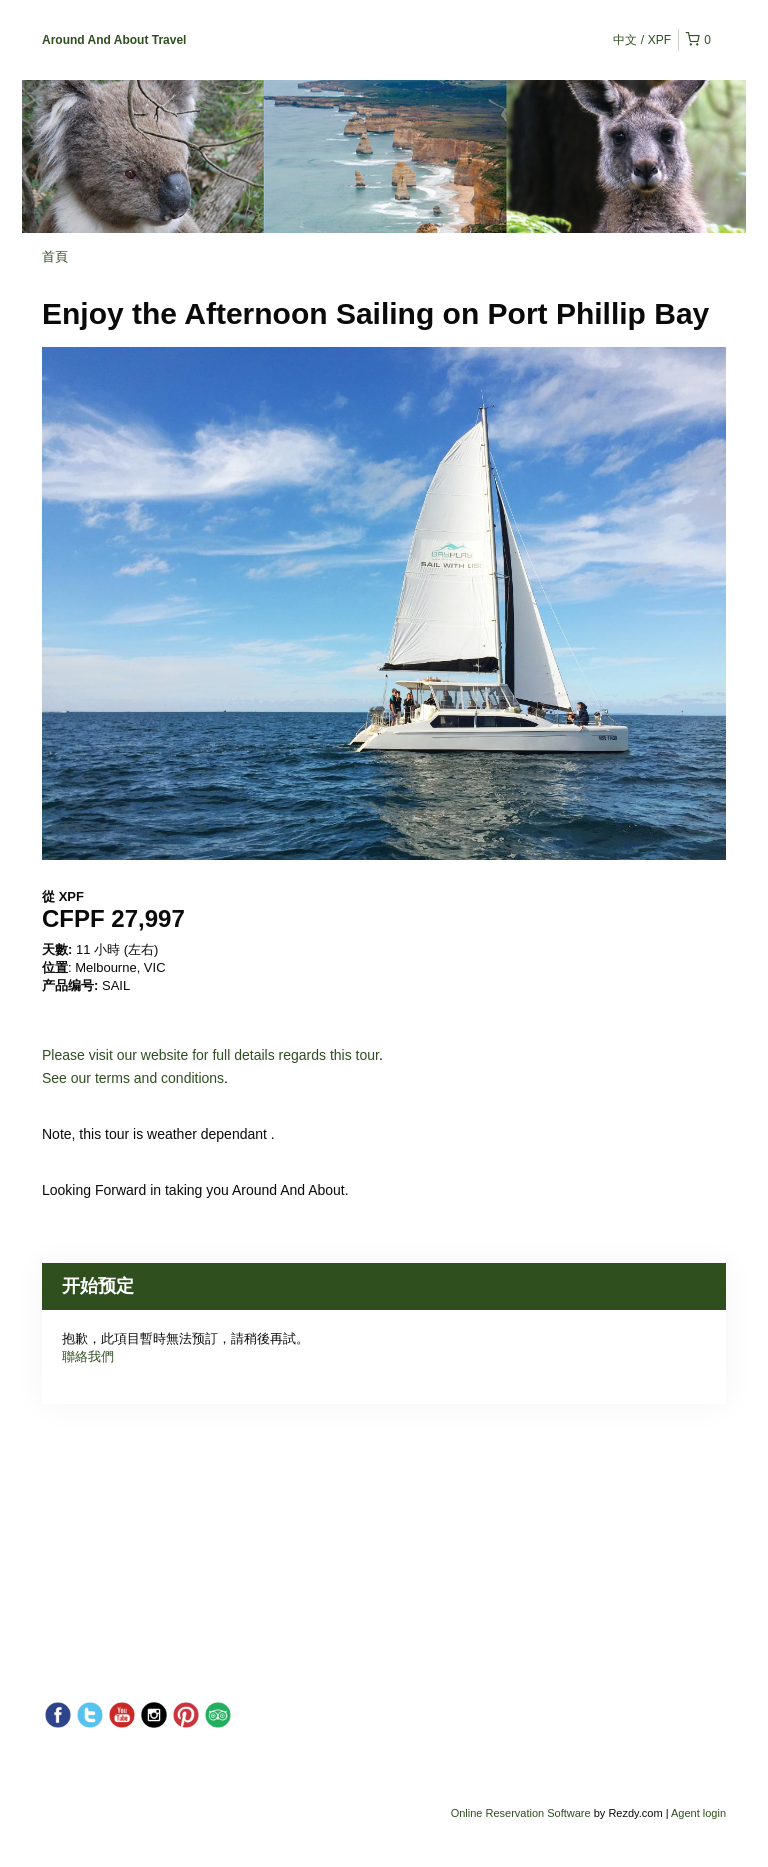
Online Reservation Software (521, 1813)
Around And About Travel (114, 40)
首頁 (55, 256)
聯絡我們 (88, 1356)
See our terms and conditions (133, 1078)
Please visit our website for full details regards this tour (210, 1055)
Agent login (698, 1813)
